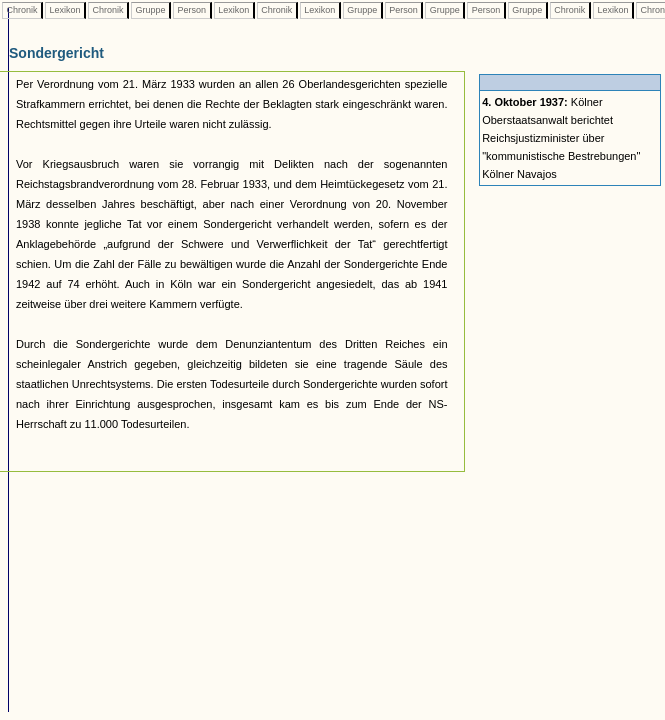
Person (192, 10)
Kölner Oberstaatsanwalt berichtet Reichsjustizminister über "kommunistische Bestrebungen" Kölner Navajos (561, 138)
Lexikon (65, 10)
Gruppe (150, 10)
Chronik (22, 10)
